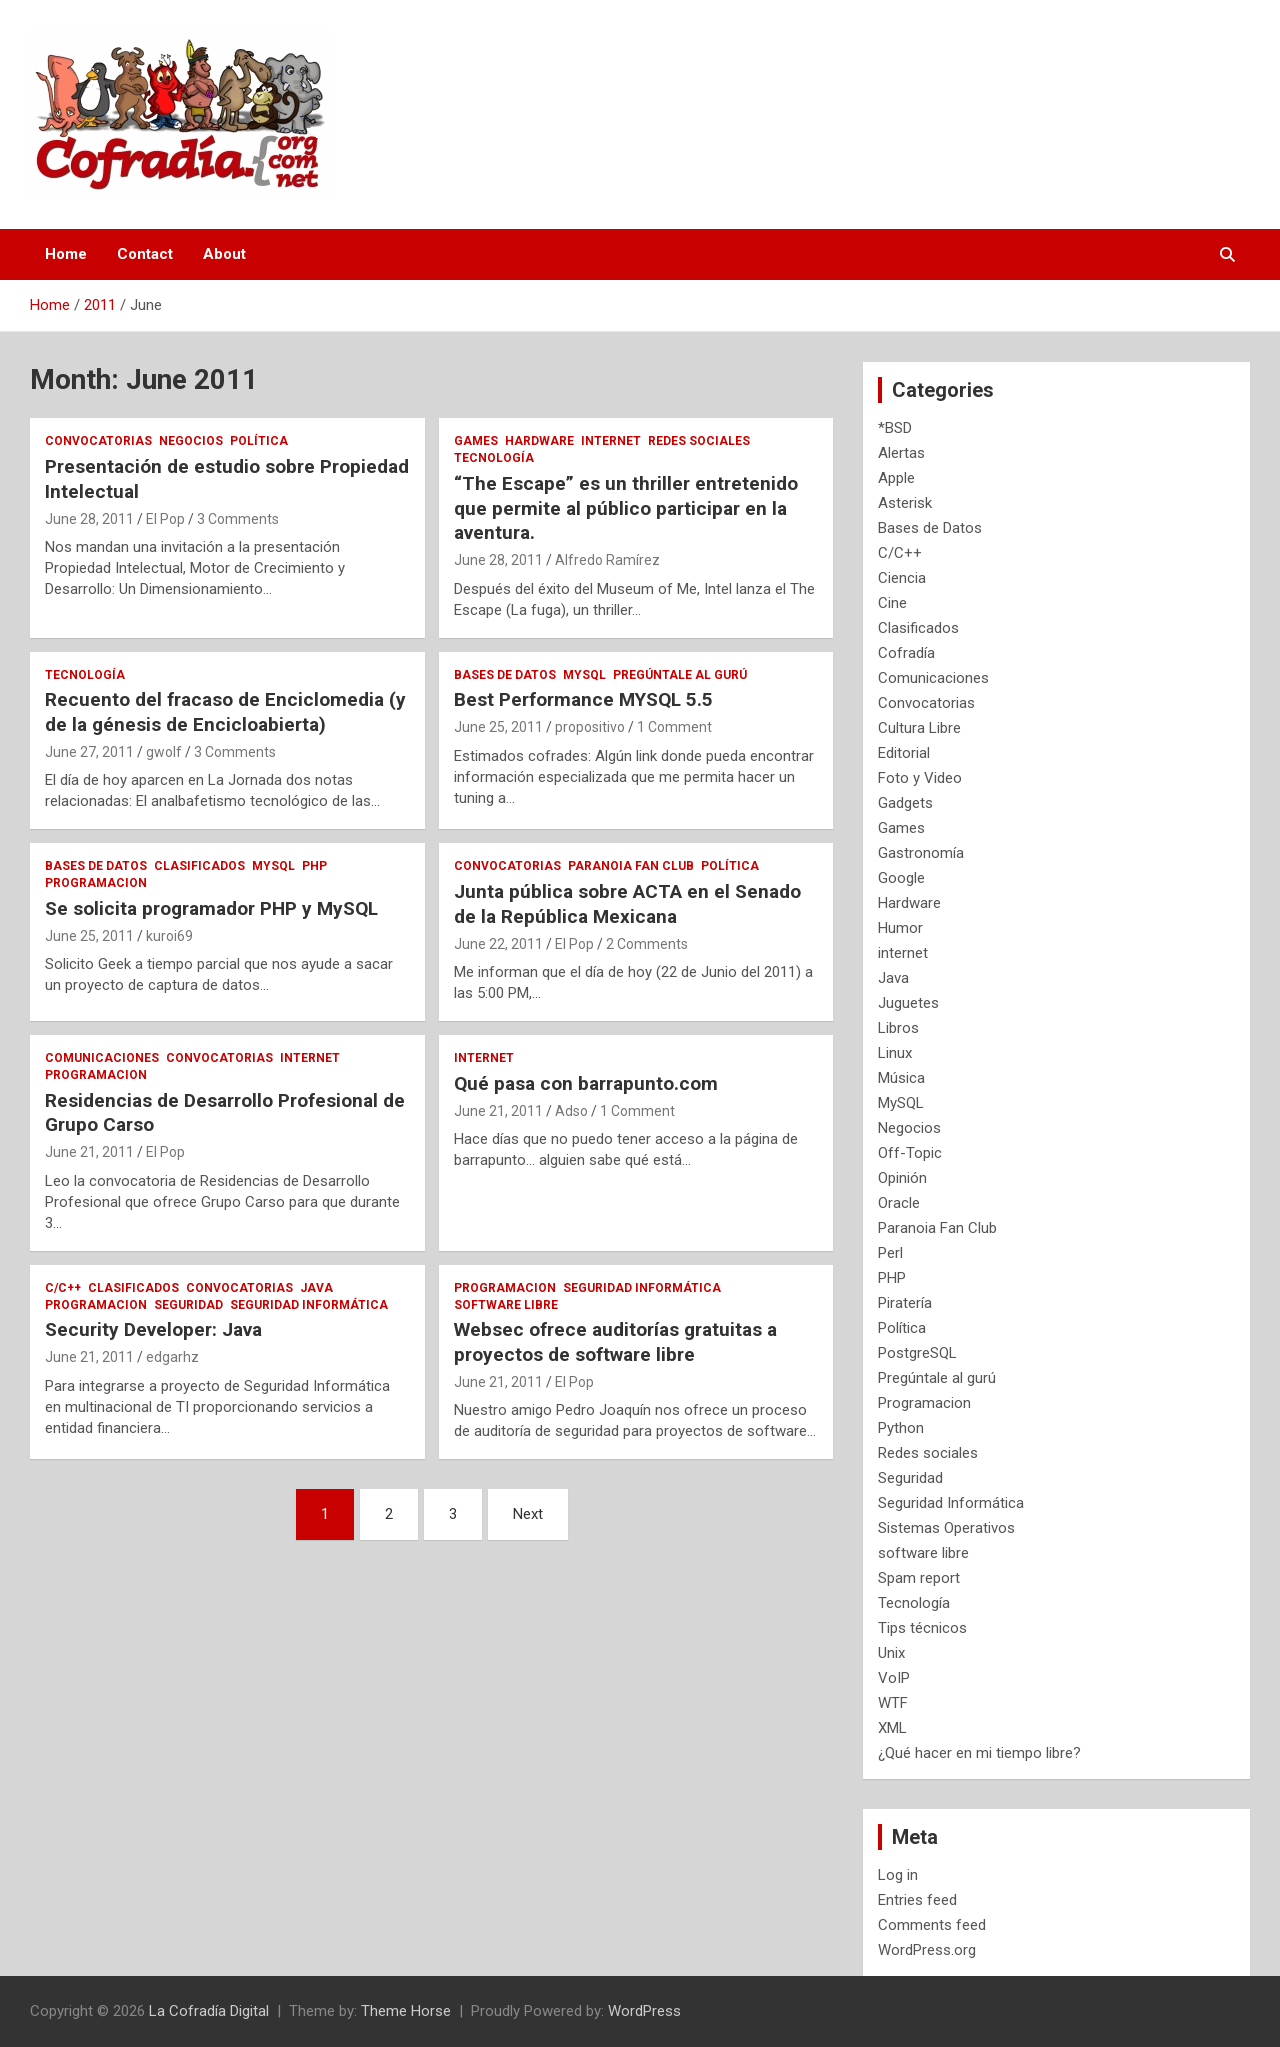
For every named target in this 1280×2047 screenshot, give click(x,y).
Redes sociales (699, 441)
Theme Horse (406, 2011)
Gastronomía (921, 853)
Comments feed (932, 1925)
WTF (893, 1703)
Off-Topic (910, 1153)
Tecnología (494, 458)
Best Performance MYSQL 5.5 (583, 699)
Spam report (919, 1578)
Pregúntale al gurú (680, 675)
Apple (896, 478)
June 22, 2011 (498, 944)
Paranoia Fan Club (631, 866)
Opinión (902, 1178)
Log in (898, 1875)
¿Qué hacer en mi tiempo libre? (979, 1753)
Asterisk (905, 503)
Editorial (904, 753)
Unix (891, 1653)
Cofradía (906, 653)
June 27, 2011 (89, 752)
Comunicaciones (102, 1058)
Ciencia (902, 578)
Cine (892, 603)
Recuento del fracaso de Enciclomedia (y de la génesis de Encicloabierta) (225, 712)
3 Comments (238, 519)
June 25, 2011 (498, 727)
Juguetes (908, 1003)
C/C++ (63, 1288)
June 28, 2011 (89, 519)
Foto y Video (920, 778)
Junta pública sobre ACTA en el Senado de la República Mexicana (627, 904)
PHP (314, 866)
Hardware (539, 441)
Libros (898, 1028)
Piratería (905, 1303)
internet (611, 441)
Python (901, 1428)
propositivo (590, 727)
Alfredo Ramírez (607, 560)
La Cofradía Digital (209, 2011)
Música (901, 1078)
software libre (506, 1305)
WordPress (644, 2011)
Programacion (96, 883)
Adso (571, 1111)
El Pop (165, 519)
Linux (895, 1053)
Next (528, 1514)
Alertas (901, 453)
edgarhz (172, 1357)
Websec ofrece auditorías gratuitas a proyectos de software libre (615, 1342)
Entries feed (917, 1900)
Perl (890, 1253)
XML (892, 1728)
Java (316, 1288)
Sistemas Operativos (946, 1528)
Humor (900, 928)
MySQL (584, 675)
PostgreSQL (917, 1353)
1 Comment (674, 727)
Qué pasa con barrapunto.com (586, 1083)
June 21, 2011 (89, 1152)
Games (476, 441)
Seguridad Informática (309, 1305)
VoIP (894, 1678)
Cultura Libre (919, 728)
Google (901, 878)
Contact (145, 254)
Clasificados (199, 866)
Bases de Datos (505, 675)
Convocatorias (98, 441)
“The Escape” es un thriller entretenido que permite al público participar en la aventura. (626, 508)
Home (66, 254)
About (224, 254)
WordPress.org (927, 1950)
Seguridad (188, 1305)
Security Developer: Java (153, 1329)
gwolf (164, 752)
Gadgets (905, 803)
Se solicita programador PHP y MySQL (211, 908)
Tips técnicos (922, 1628)
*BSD (895, 428)
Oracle (899, 1203)
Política (259, 441)
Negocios (191, 441)
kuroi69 (169, 936)
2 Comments (647, 944)
